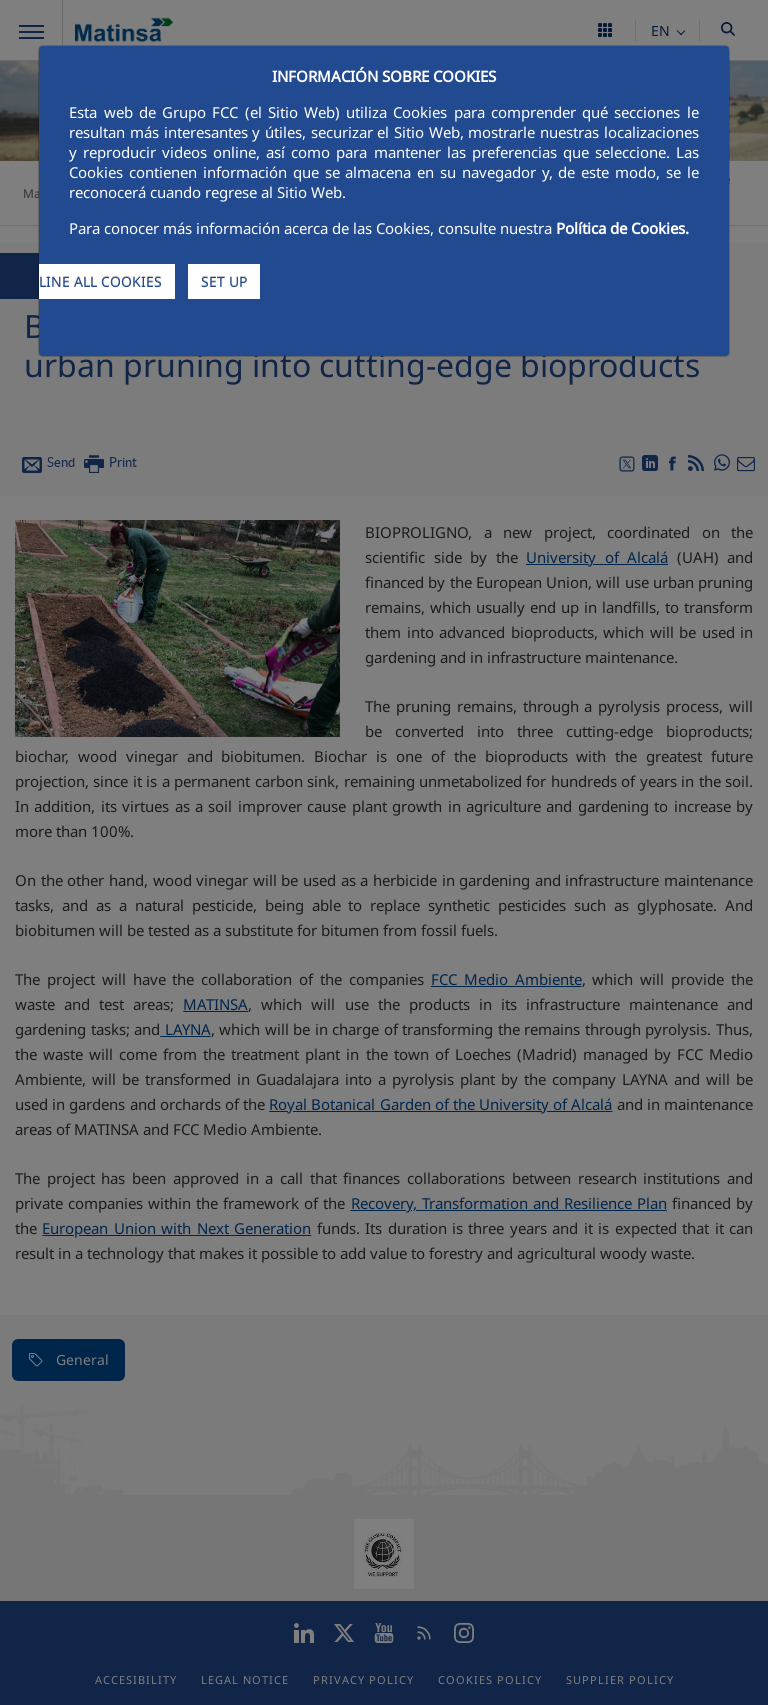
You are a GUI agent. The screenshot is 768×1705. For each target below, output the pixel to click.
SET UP (224, 281)
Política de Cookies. (622, 228)
